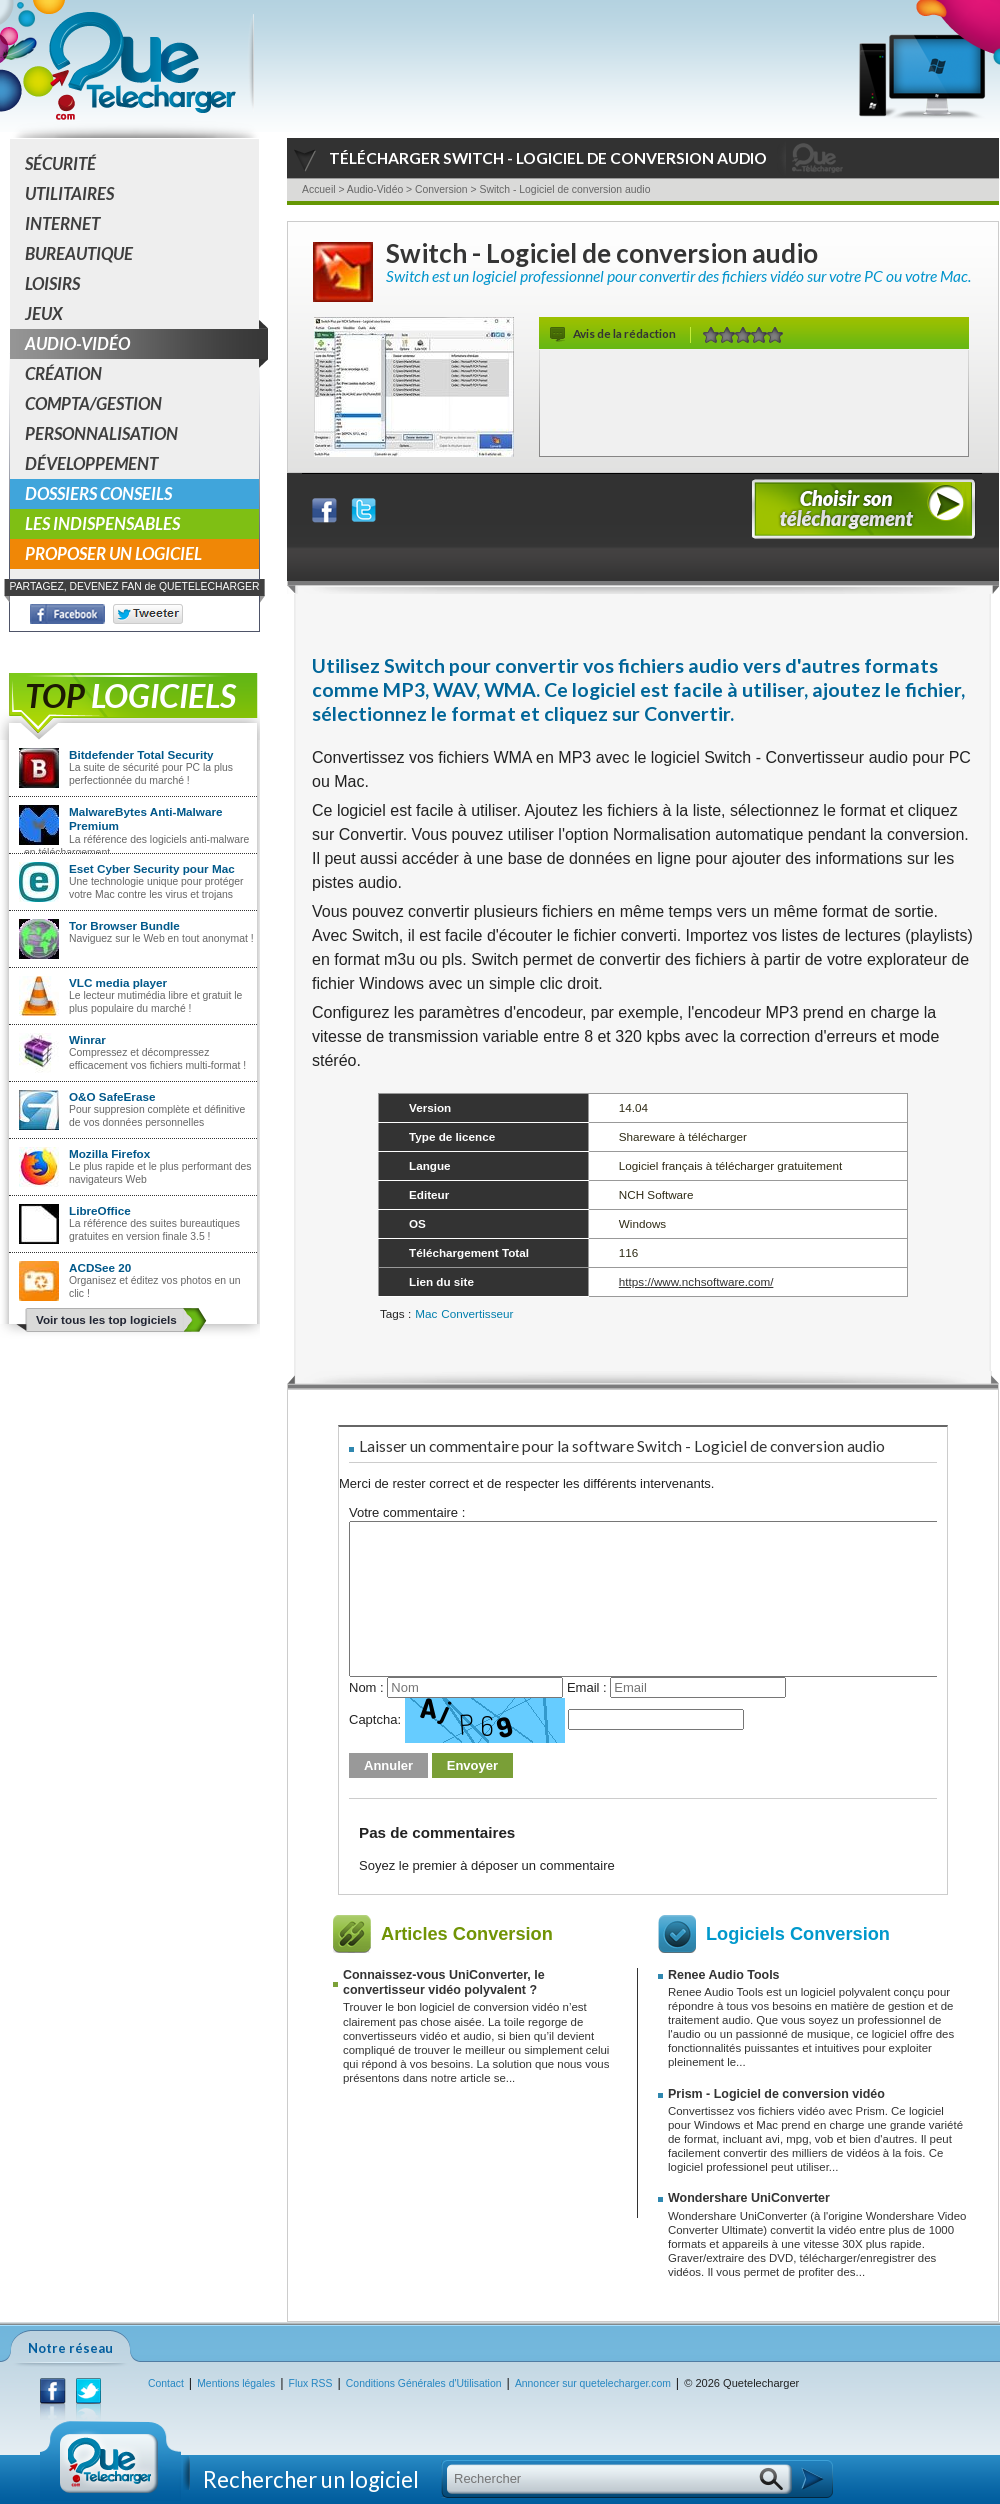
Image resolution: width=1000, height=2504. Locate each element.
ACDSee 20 (100, 1267)
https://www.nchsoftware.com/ (696, 1281)
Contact (166, 2383)
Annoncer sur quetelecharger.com (593, 2383)
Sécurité (60, 163)
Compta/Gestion (93, 403)
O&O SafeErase (112, 1096)
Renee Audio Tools (724, 1975)
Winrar (87, 1039)
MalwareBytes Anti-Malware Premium (146, 818)
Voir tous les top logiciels (106, 1319)
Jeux (44, 313)
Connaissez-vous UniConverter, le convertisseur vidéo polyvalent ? (444, 1982)
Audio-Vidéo (142, 344)
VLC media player (118, 982)
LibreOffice (100, 1210)
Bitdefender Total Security (141, 754)
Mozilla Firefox (109, 1153)
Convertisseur (477, 1313)
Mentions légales (236, 2383)
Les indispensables (102, 523)
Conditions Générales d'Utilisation (424, 2383)
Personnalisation (101, 433)
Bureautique (79, 253)
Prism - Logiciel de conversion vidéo (776, 2094)
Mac (426, 1313)
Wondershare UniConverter (749, 2198)
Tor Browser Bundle (124, 925)
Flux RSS (311, 2383)
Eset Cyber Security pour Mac (152, 868)
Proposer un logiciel (113, 553)
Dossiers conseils (98, 493)
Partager (337, 505)
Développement (91, 463)
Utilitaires (69, 193)
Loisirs (52, 283)
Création (63, 373)
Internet (62, 223)
